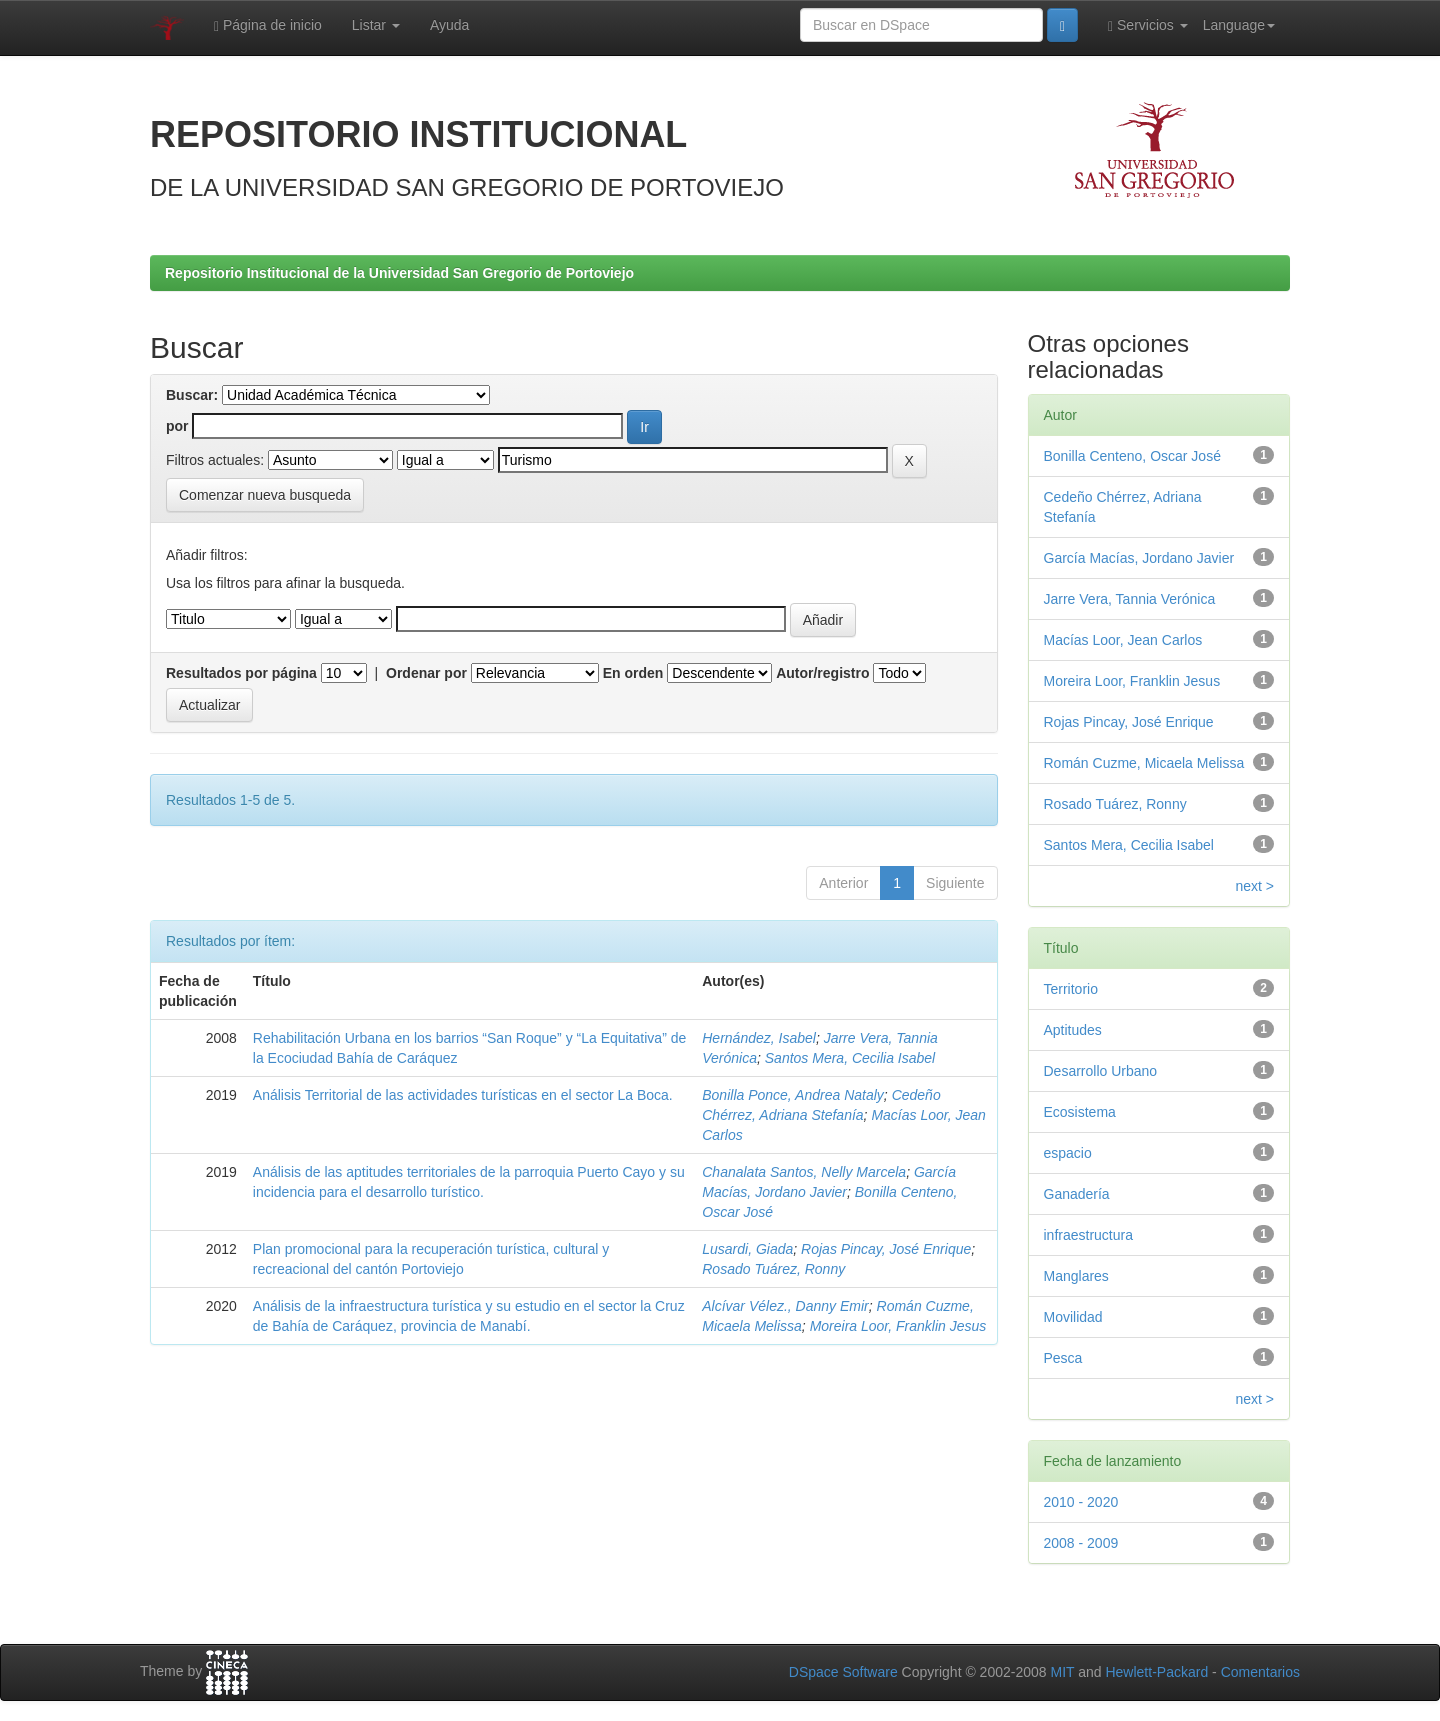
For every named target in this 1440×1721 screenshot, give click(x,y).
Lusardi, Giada (747, 1249)
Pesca (1063, 1358)
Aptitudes (1073, 1030)
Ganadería (1077, 1194)
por (177, 426)
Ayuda (449, 25)
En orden (633, 673)
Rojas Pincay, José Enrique (886, 1249)
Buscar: (192, 395)
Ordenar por (426, 673)
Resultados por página (241, 673)
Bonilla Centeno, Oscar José (1132, 456)
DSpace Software (843, 1672)
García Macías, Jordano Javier (1139, 558)
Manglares (1076, 1276)
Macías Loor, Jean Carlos (1123, 640)
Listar (376, 25)
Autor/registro (822, 673)
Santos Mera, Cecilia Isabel (850, 1058)
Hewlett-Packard (1156, 1672)
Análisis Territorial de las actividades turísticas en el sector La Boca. (463, 1095)
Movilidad (1073, 1317)
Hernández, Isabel (759, 1038)
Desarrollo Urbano (1101, 1071)
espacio (1068, 1153)
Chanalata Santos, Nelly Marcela (804, 1172)
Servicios (1148, 25)
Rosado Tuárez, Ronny (773, 1269)
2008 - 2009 (1081, 1543)
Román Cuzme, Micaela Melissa (1144, 763)
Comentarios (1260, 1672)
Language (1239, 25)
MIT (1062, 1672)
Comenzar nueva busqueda (265, 495)
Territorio (1071, 989)
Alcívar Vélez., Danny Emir (785, 1306)
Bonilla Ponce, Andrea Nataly (793, 1095)
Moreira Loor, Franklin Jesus (898, 1326)
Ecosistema (1080, 1112)
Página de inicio (268, 25)
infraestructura (1088, 1235)
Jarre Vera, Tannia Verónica (1130, 599)
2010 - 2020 (1081, 1502)
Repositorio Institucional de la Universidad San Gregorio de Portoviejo (399, 273)
